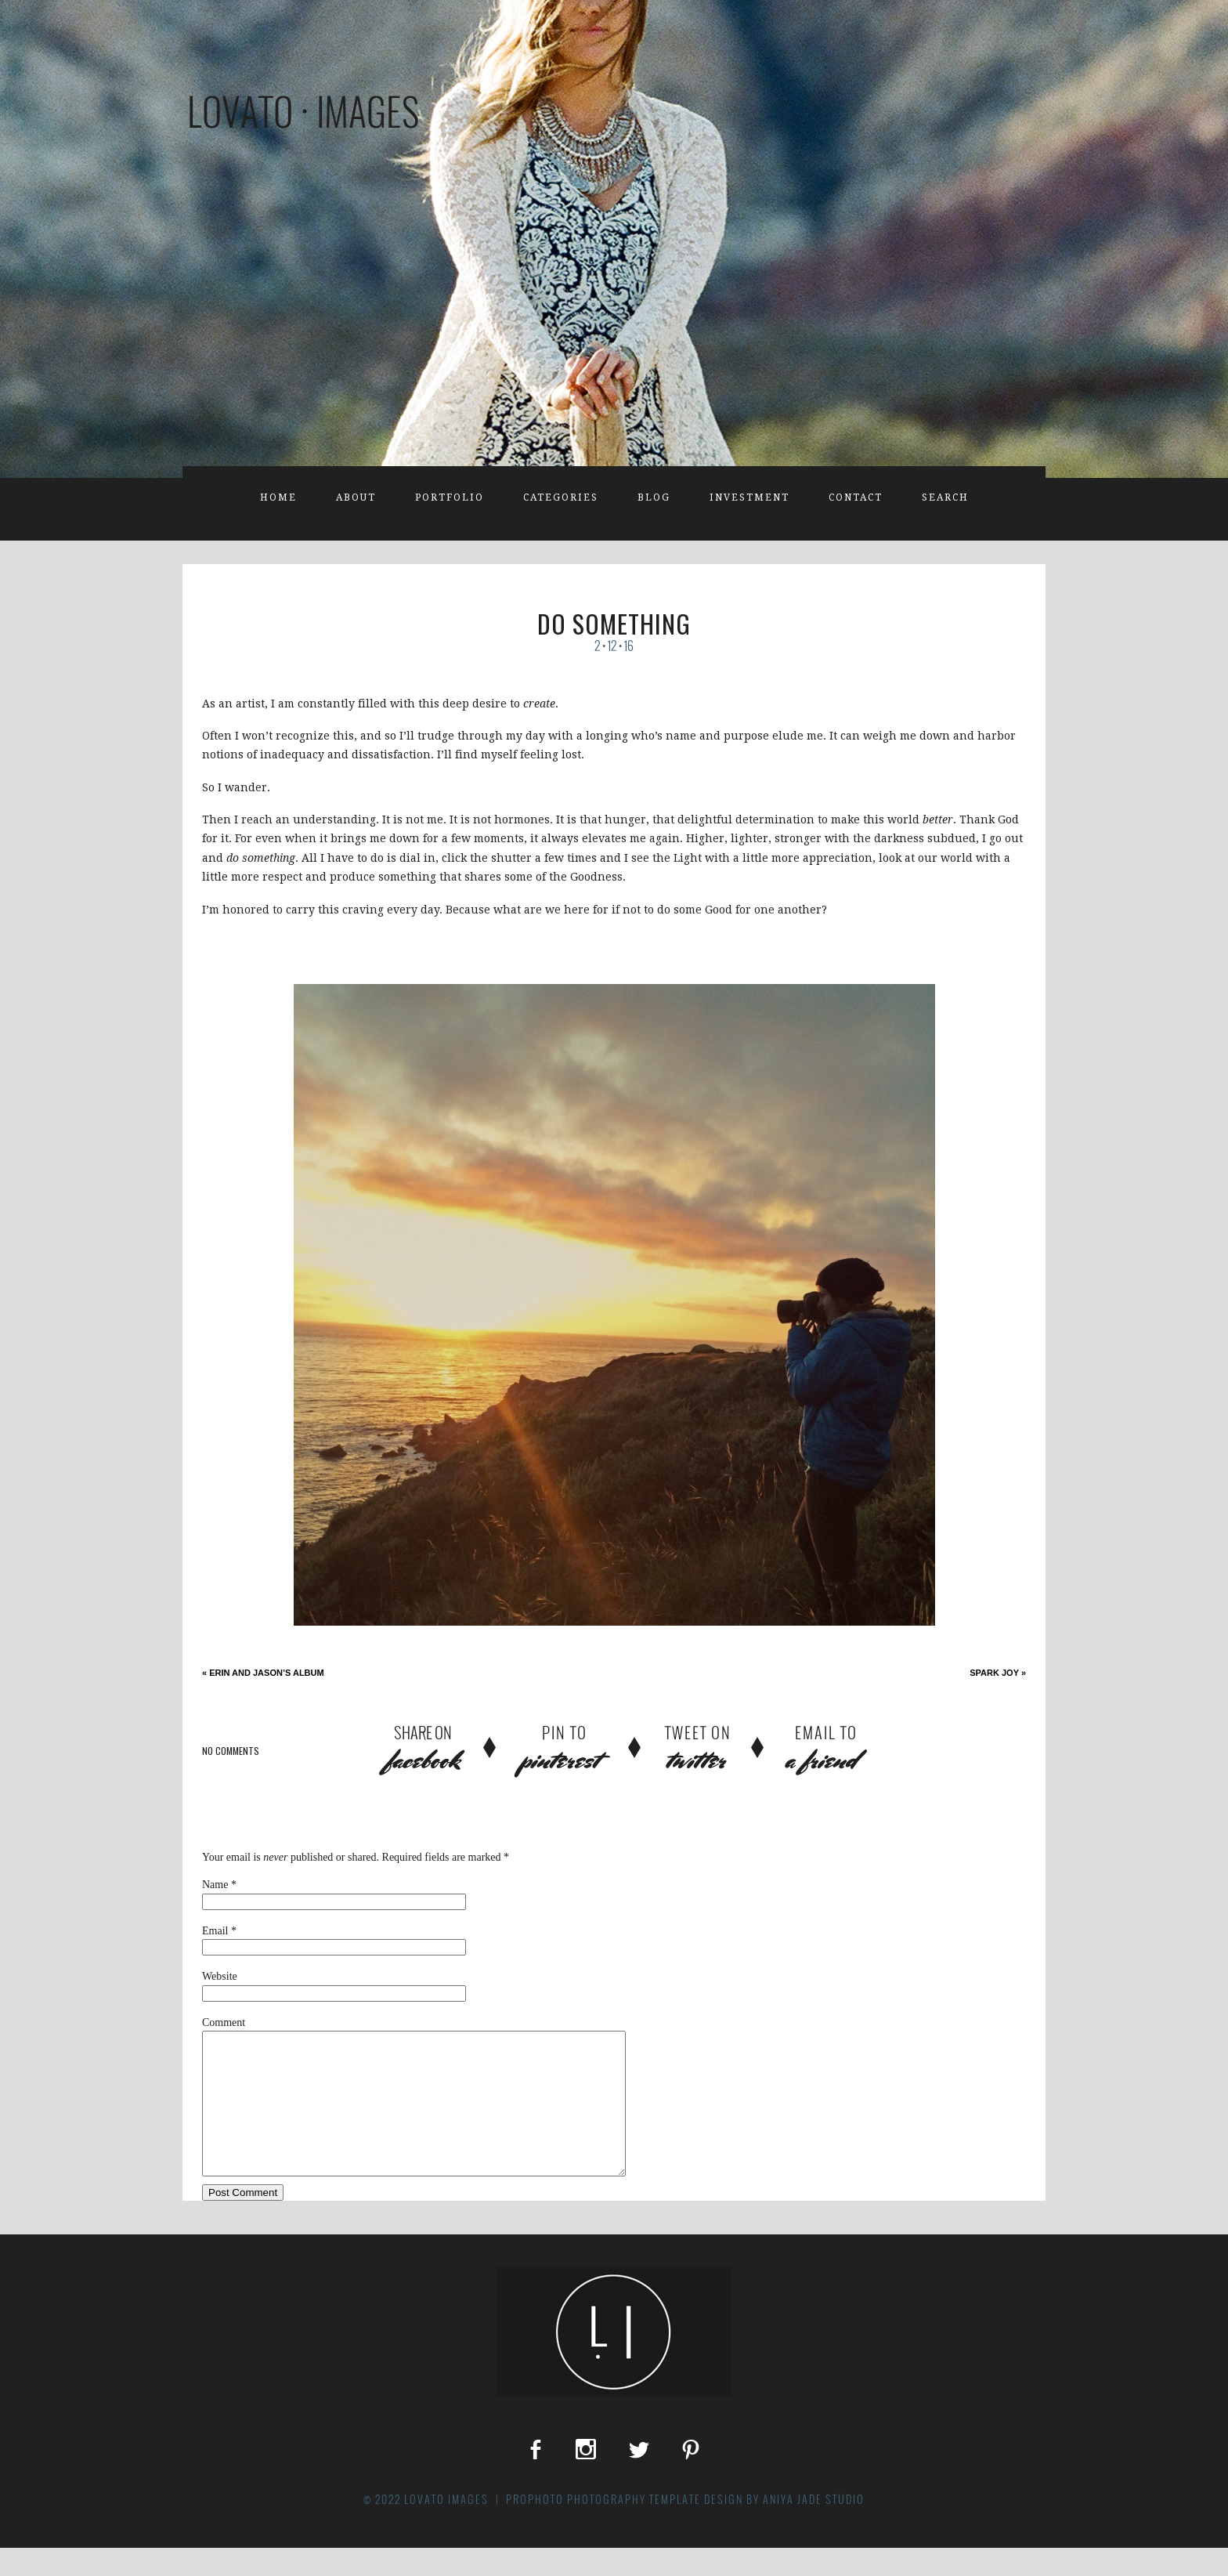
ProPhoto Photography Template (603, 2527)
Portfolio (449, 497)
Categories (560, 497)
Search (945, 497)
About (356, 497)
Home (278, 497)
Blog (653, 497)
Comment (223, 2022)
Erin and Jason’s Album (263, 1672)
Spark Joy (998, 1672)
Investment (749, 497)
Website (219, 1976)
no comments (230, 1750)
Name (215, 1884)
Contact (856, 497)
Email (215, 1931)
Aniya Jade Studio (814, 2527)
